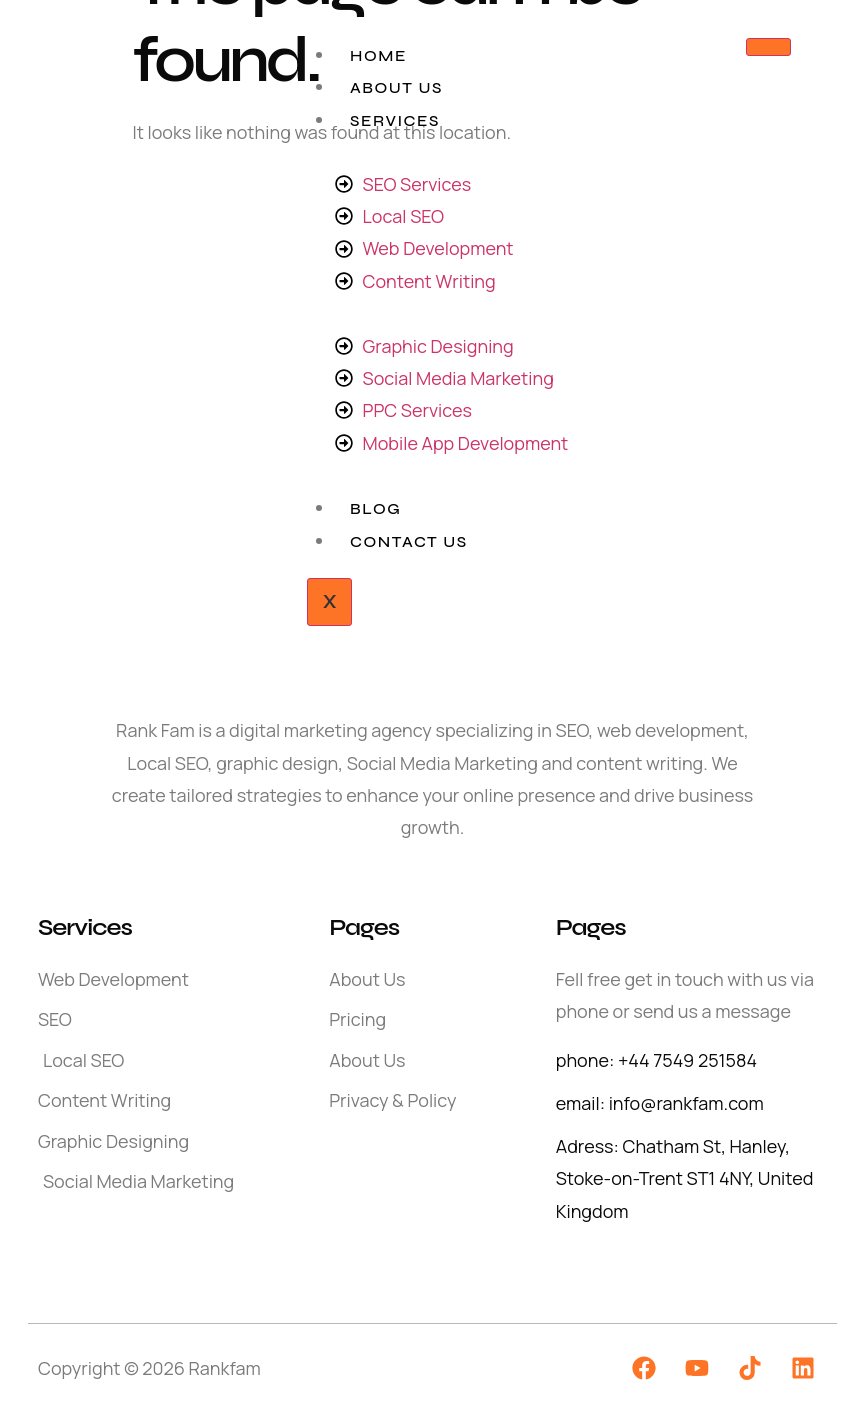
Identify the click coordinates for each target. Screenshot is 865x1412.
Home (378, 55)
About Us (396, 87)
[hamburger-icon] (768, 47)
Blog (375, 508)
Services (395, 120)
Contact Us (409, 541)
